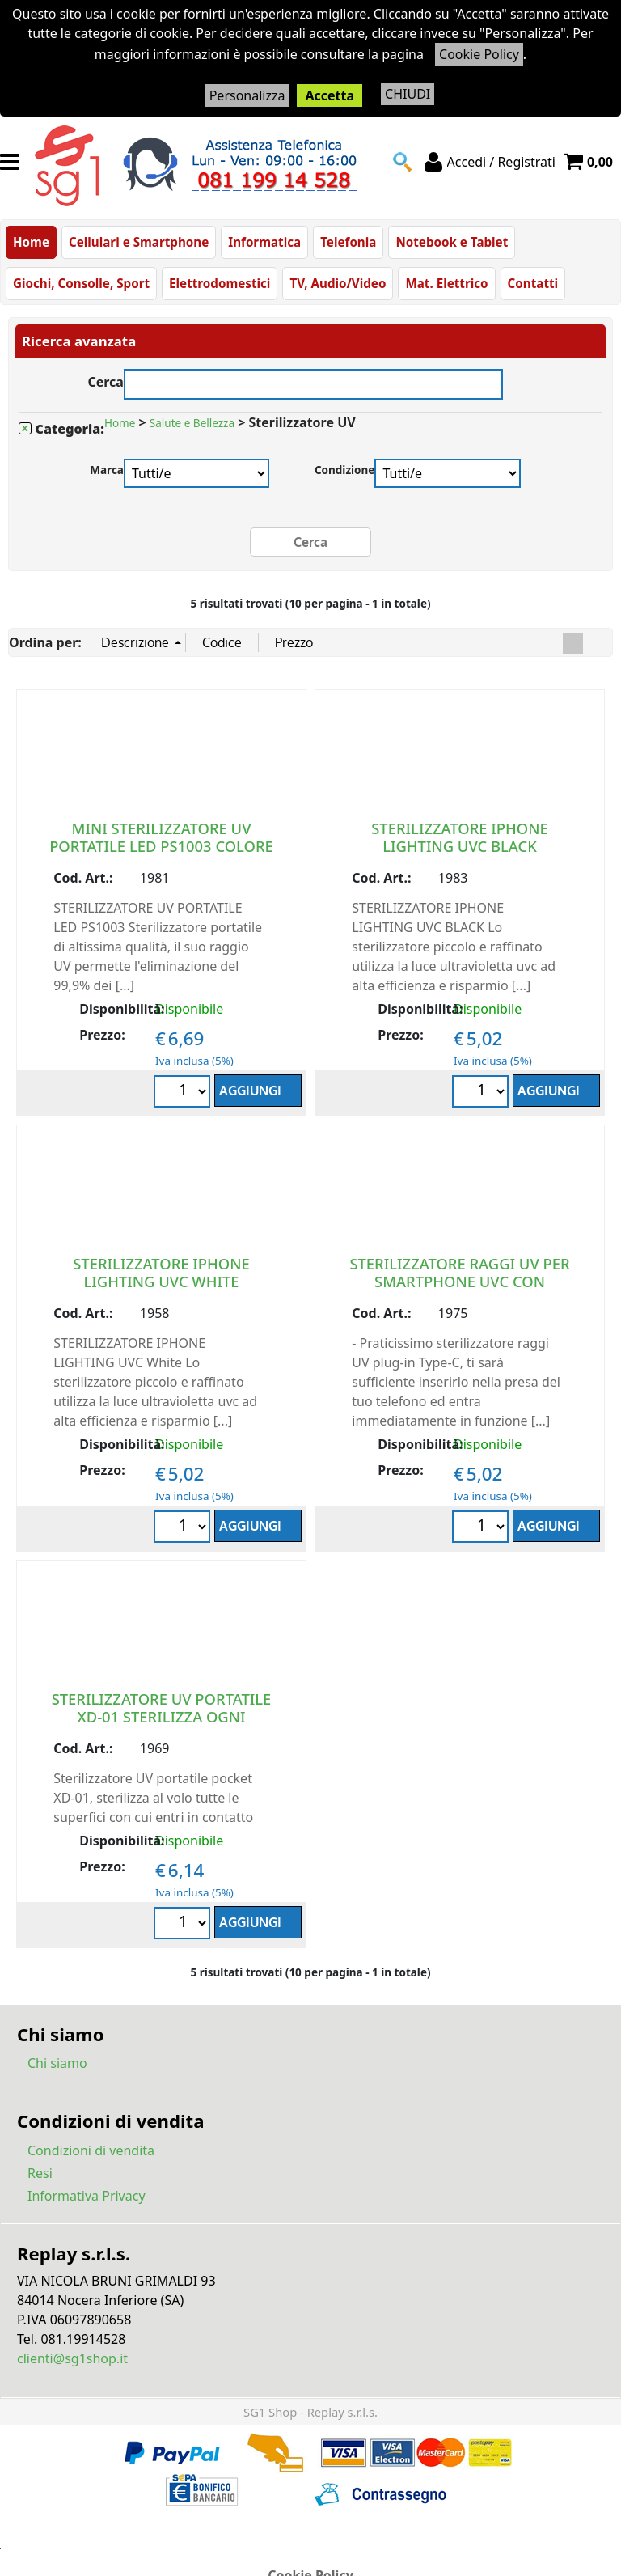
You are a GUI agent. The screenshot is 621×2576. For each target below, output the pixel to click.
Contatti (533, 283)
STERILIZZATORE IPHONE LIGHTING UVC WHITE (161, 1272)
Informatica (264, 242)
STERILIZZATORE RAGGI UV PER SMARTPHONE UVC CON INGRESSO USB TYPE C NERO (459, 1281)
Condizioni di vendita (90, 2150)
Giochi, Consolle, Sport (81, 283)
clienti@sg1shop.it (72, 2358)
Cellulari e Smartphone (139, 242)
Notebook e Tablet (451, 242)
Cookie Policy (479, 54)
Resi (40, 2173)
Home (31, 242)
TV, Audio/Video (337, 283)
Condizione (345, 470)
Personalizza (247, 95)
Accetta (329, 95)
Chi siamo (57, 2063)
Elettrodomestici (219, 283)
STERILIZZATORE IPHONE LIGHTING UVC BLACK (459, 837)
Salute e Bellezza (192, 423)
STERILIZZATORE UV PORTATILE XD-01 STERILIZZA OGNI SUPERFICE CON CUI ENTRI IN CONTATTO (162, 1725)
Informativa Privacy (86, 2196)
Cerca (105, 380)
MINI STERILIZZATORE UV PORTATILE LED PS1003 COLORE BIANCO (161, 846)
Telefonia (348, 242)
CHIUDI (407, 94)
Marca (107, 470)
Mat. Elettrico (446, 283)
